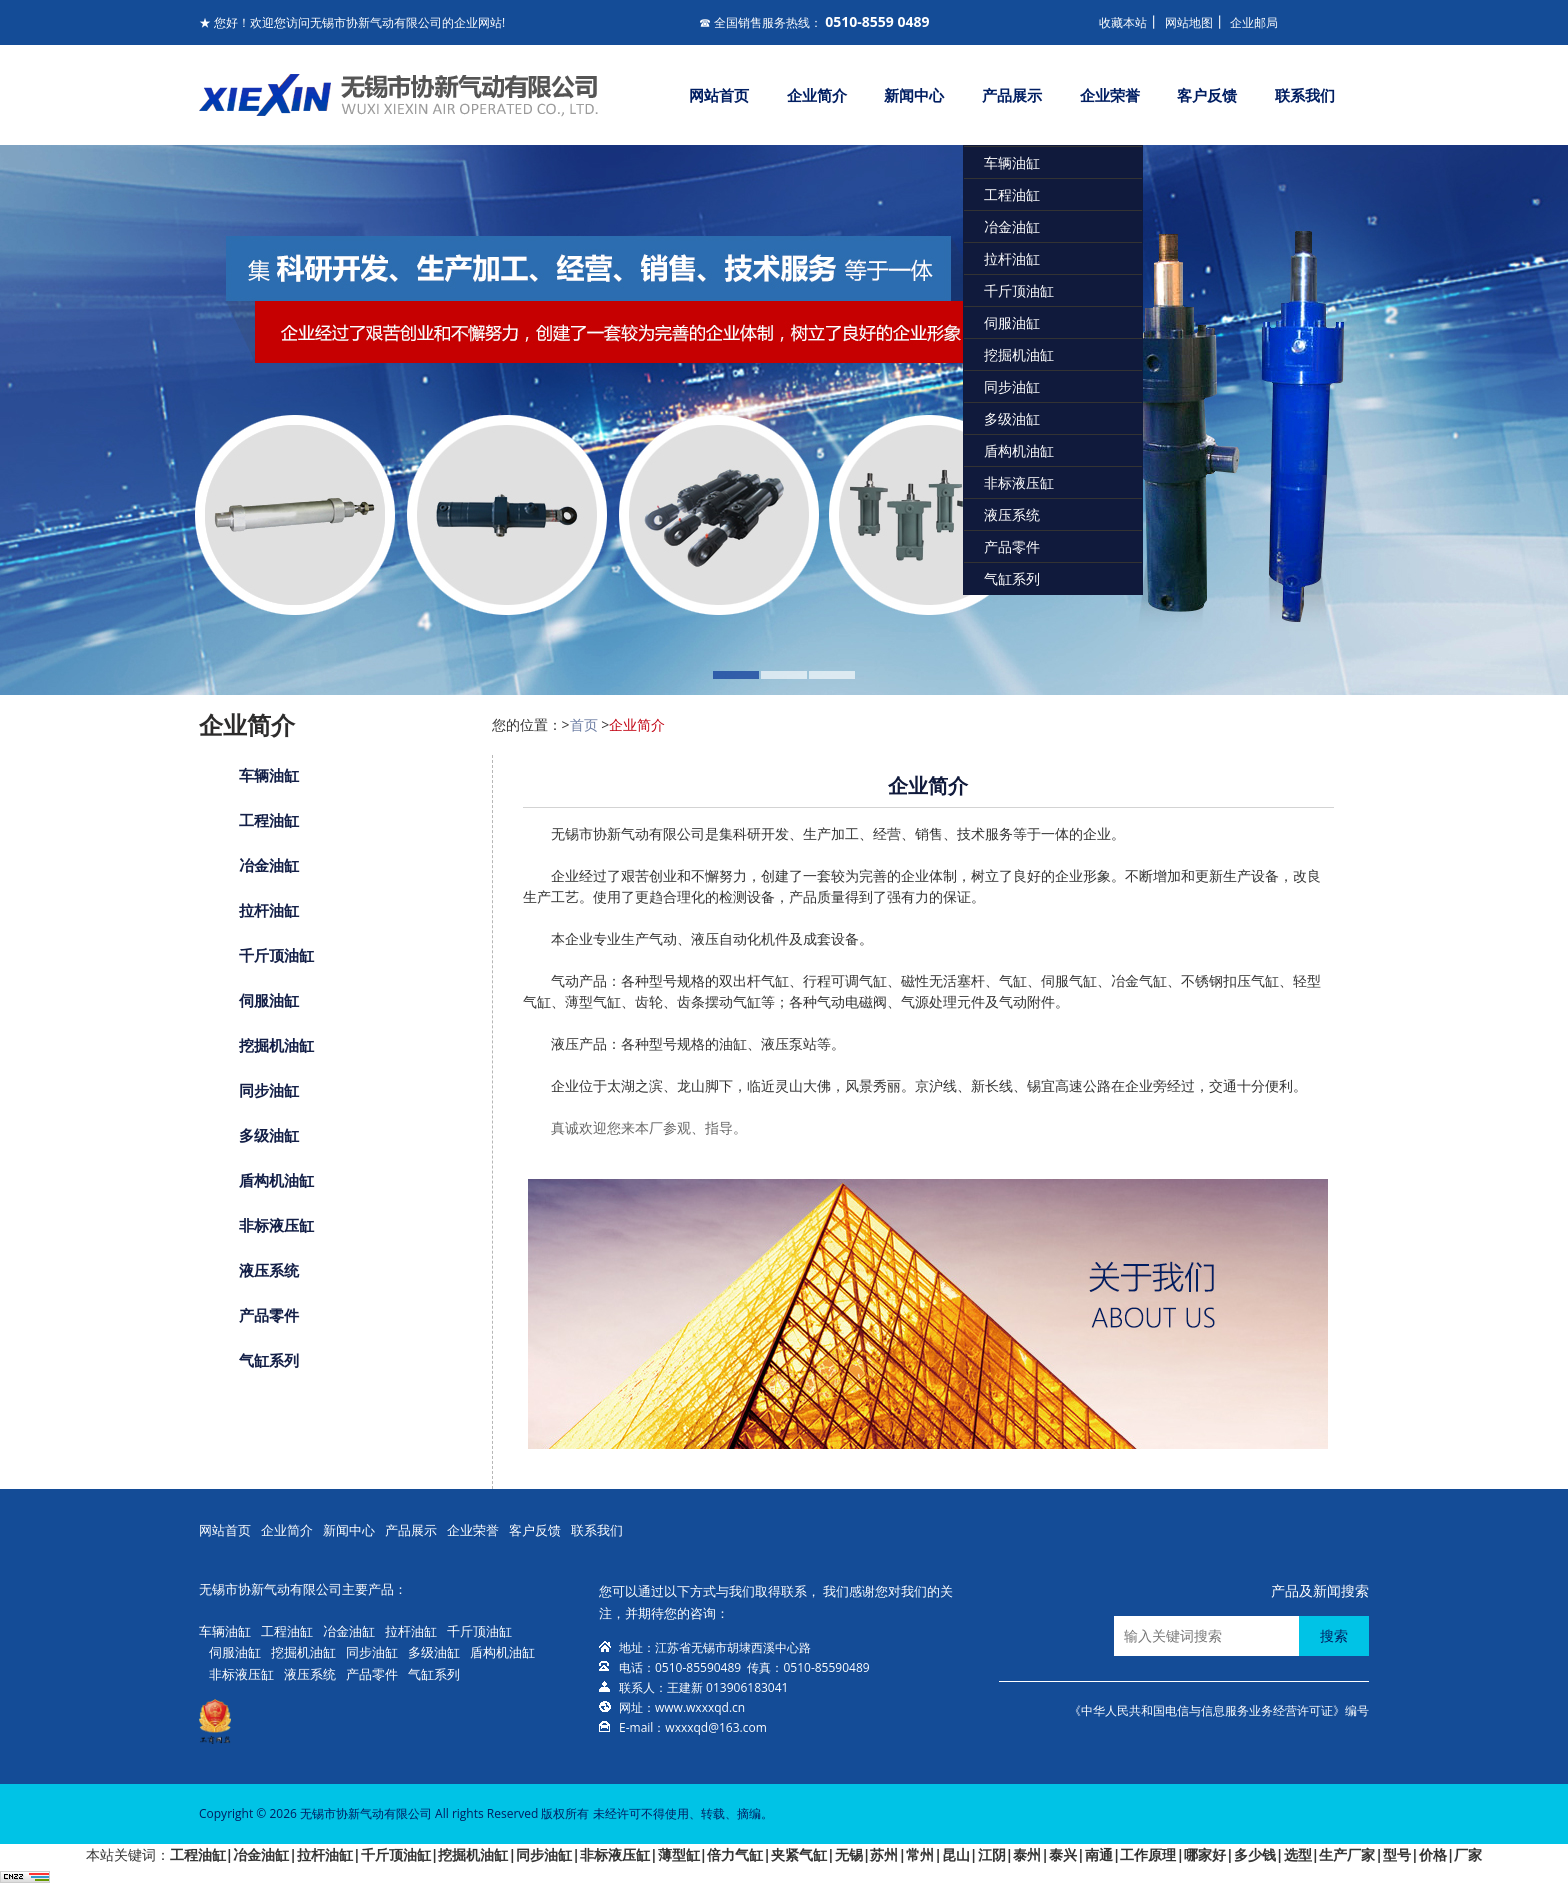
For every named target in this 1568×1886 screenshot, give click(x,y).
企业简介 (817, 95)
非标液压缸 (1019, 482)
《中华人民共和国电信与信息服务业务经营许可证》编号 (1219, 1710)
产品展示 (1012, 95)
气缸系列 (1012, 578)
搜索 (1334, 1635)
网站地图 (1189, 22)
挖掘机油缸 (1019, 354)
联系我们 (1305, 95)
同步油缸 (1012, 386)
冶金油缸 (1012, 226)
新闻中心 (914, 95)
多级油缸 (1012, 418)
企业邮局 (1254, 22)
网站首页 (719, 95)
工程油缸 (1012, 194)
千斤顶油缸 (1019, 290)
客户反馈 (1207, 95)
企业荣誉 (1110, 95)
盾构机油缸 (1019, 450)
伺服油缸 (1012, 322)
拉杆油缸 (1012, 258)
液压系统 (1012, 514)
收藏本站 (1123, 22)
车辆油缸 (1012, 162)
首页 (584, 724)
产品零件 (1012, 546)
